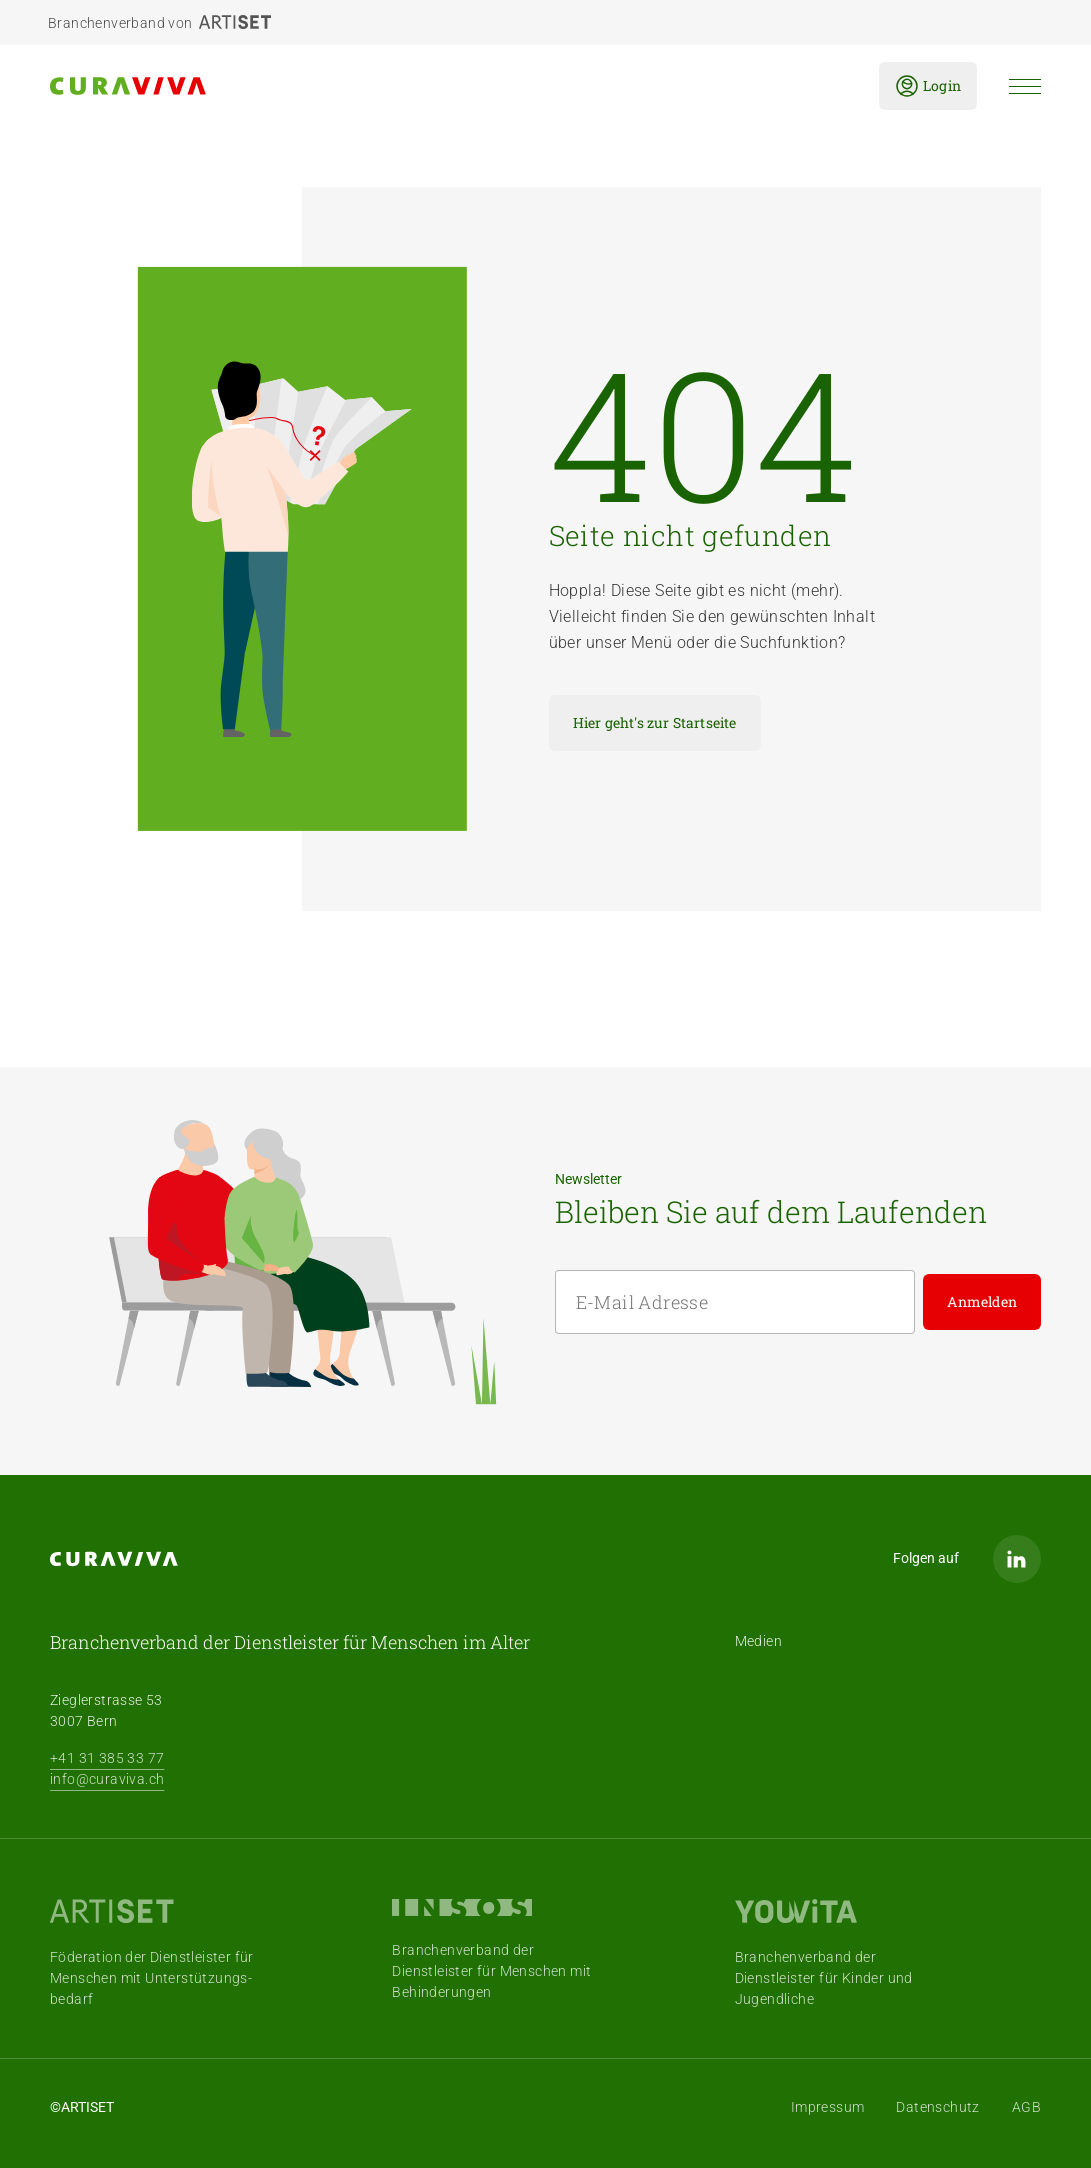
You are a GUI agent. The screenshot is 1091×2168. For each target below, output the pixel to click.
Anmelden (982, 1301)
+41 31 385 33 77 (107, 1758)
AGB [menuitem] (1026, 2107)
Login (928, 86)
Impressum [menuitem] (828, 2107)
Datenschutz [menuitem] (937, 2107)
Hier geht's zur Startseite (655, 722)
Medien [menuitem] (758, 1641)
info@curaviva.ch (107, 1779)
